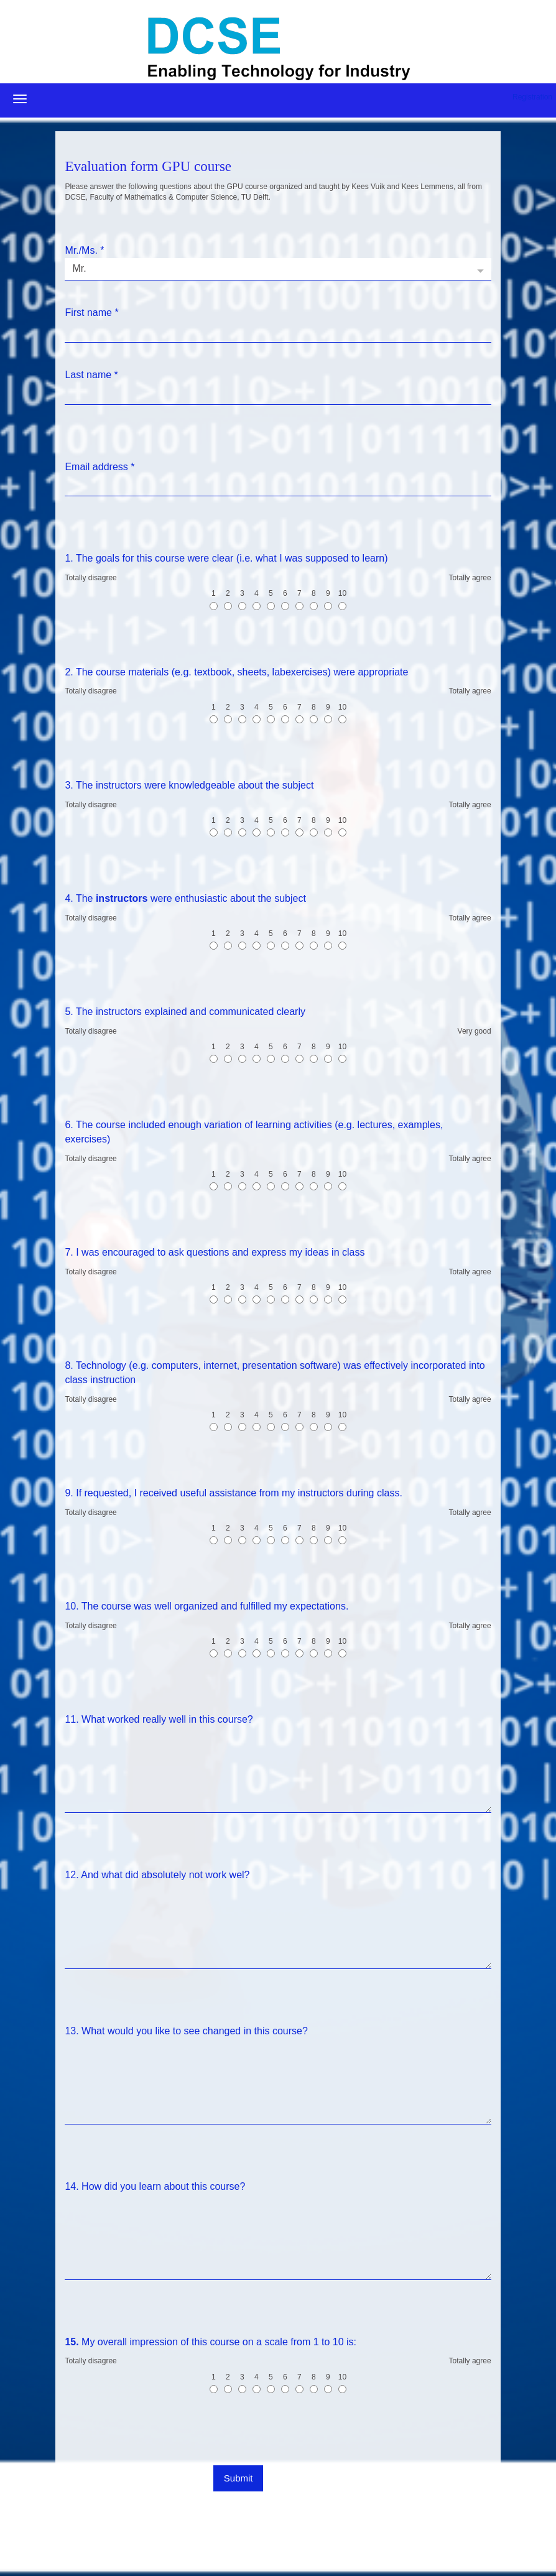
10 (342, 599)
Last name (91, 374)
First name (91, 312)
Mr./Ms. (84, 250)
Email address (99, 466)
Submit (238, 2478)
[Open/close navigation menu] (20, 98)
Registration (532, 97)
